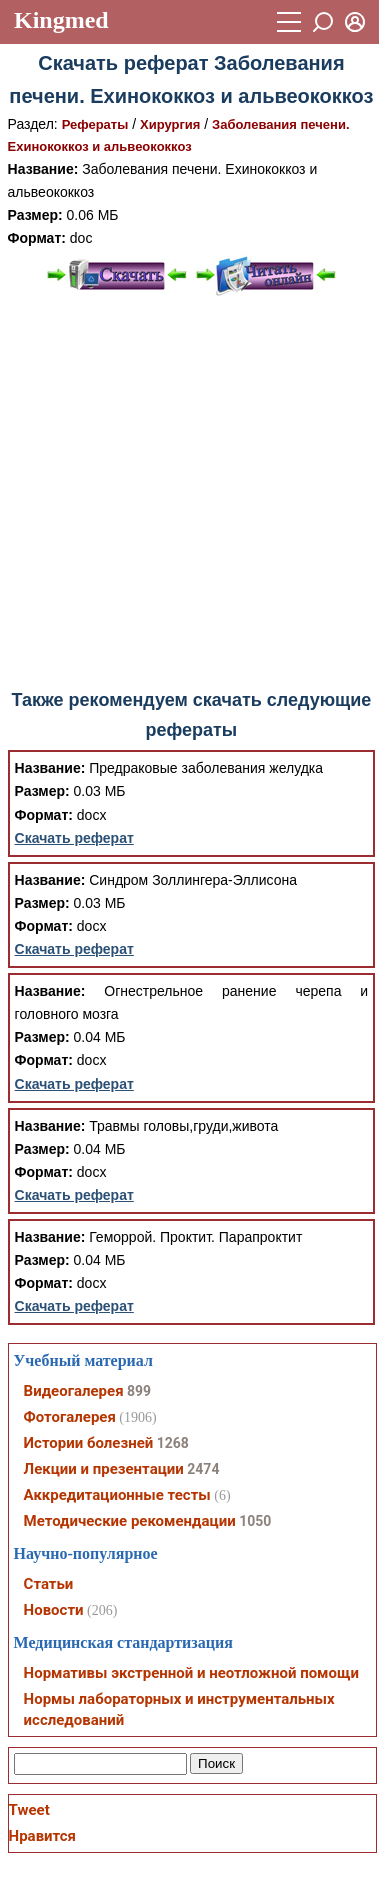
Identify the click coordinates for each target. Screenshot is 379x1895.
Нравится (42, 1836)
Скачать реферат (74, 838)
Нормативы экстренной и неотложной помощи (191, 1673)
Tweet (29, 1810)
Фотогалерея (70, 1417)
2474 (203, 1469)
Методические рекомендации (130, 1521)
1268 (173, 1443)
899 (139, 1391)
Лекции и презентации (104, 1469)
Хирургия (170, 124)
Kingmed (61, 20)
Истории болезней (89, 1443)
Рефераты (95, 124)
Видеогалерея (74, 1391)
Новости (54, 1610)
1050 (255, 1521)
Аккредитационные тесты (117, 1495)
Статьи (49, 1584)
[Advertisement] (187, 493)
